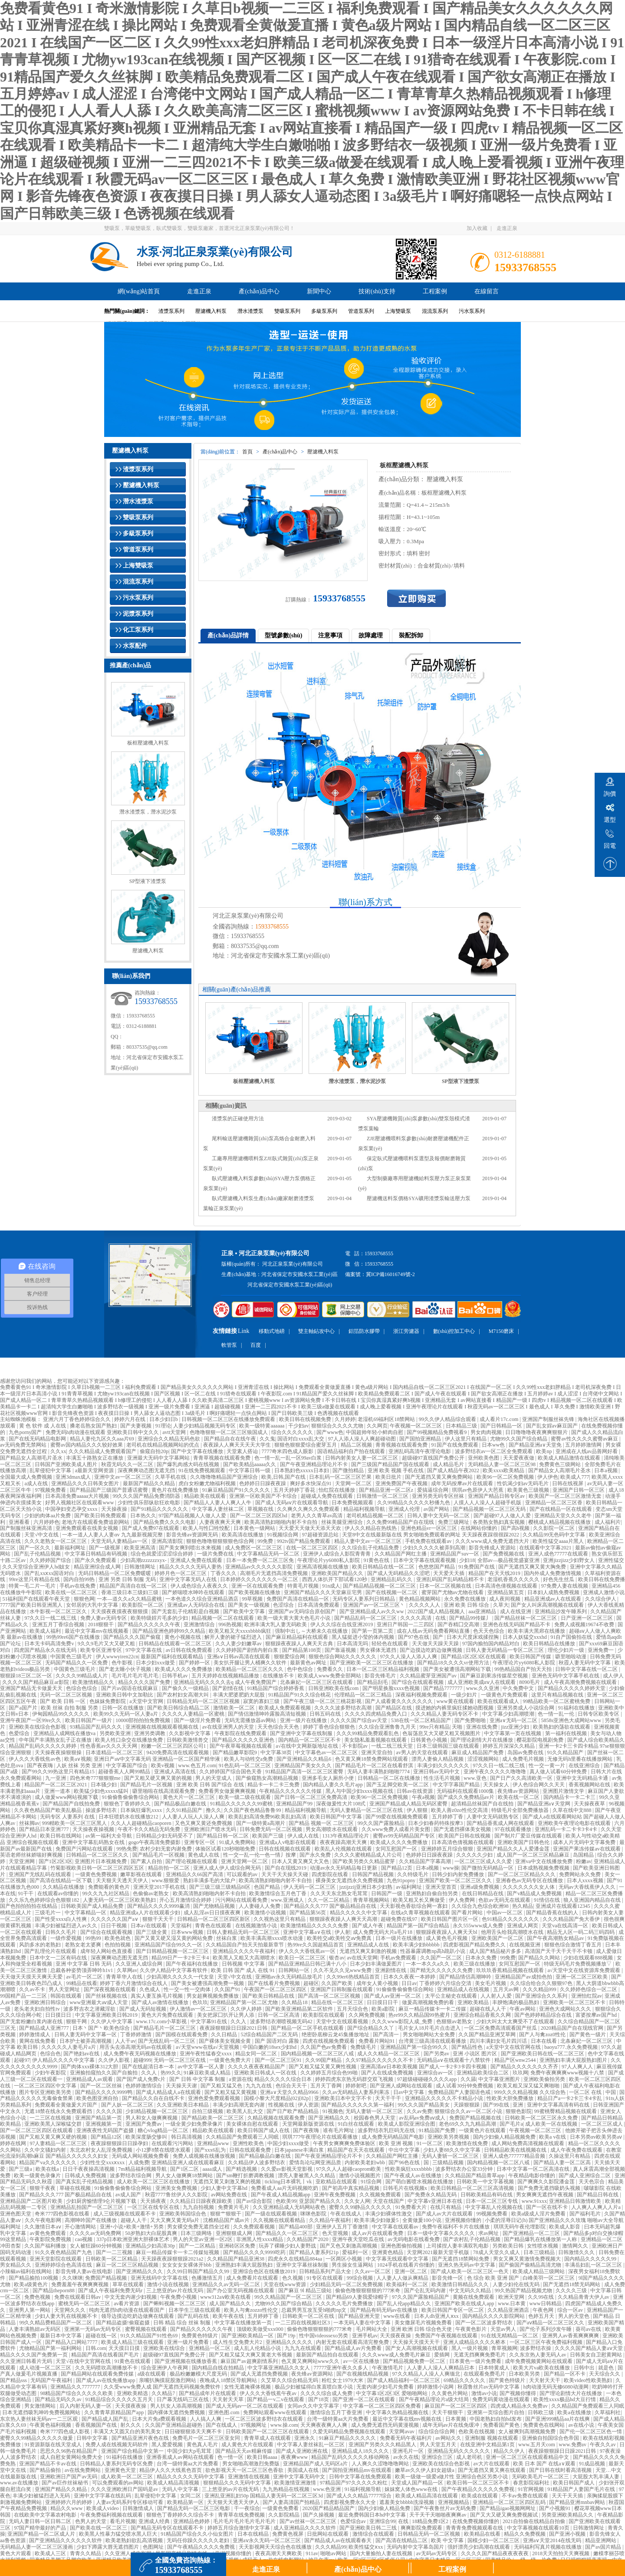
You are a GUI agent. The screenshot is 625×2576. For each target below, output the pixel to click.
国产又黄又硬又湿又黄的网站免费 (174, 1938)
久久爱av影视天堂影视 (287, 2169)
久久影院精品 (284, 2515)
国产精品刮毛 (373, 1682)
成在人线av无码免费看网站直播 (433, 1631)
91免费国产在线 (477, 1567)
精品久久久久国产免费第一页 (34, 2355)
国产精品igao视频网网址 (508, 2508)
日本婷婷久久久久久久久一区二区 (259, 1579)
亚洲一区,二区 (411, 2271)
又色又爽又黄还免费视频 (204, 1823)
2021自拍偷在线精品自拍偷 (534, 2521)
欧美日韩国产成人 (574, 2483)
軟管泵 (229, 1345)
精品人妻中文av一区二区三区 (368, 1541)
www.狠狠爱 (166, 1880)
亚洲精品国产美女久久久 (303, 1765)
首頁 (247, 452)
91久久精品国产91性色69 (149, 2336)
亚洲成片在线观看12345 (564, 1906)
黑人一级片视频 (470, 2348)
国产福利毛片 (585, 2214)
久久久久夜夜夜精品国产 (257, 2067)
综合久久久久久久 (292, 1432)
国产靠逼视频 (341, 1650)
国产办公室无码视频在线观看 (241, 2290)
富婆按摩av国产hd (597, 2015)
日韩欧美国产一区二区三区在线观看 (268, 2431)
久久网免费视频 (367, 2015)
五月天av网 (506, 1989)
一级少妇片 (464, 1695)
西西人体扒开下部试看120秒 (335, 1579)
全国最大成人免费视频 (26, 1477)
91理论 (163, 1426)
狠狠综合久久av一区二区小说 (468, 2111)
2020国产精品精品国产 (329, 2508)
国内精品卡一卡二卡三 (570, 1797)
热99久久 (171, 2073)
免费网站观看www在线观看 (275, 2412)
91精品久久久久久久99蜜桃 (242, 1804)
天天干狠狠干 (448, 2412)
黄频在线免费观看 (474, 2297)
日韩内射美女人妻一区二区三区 (362, 1458)
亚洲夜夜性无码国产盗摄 (105, 2130)
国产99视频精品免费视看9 (437, 1432)
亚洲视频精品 (454, 2502)
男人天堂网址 (65, 1989)
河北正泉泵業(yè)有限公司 (292, 1264)
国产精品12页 (397, 1868)
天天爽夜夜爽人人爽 (324, 2425)
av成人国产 (128, 2195)
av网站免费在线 (229, 2195)
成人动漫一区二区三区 (45, 2368)
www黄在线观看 (456, 1701)
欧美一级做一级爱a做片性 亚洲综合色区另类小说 (452, 2477)
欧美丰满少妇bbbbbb (417, 1945)
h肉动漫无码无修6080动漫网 (556, 2387)
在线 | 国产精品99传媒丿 (463, 1618)
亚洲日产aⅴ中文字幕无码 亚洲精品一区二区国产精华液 (157, 1759)
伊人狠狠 (418, 1810)
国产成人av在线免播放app (106, 2380)
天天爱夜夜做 (519, 1458)
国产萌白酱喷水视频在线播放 (419, 2182)
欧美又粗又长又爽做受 (419, 1900)
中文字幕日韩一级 (250, 1470)
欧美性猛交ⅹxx (366, 2547)
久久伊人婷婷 (246, 2009)
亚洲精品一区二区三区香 (554, 1503)
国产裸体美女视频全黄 (225, 2041)
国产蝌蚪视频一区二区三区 (175, 2303)
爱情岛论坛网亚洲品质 (315, 2162)
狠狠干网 (77, 2021)
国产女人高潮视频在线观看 (417, 2348)
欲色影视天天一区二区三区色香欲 (245, 2470)
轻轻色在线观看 (390, 1644)
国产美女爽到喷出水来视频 (191, 1548)
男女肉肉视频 (486, 1432)
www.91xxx (534, 2201)
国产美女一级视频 (249, 1605)
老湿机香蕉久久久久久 (514, 1579)
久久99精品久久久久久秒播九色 (414, 1503)
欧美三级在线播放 (475, 1964)
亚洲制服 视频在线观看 (492, 2438)
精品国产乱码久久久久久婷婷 (43, 1746)
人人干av (125, 2041)
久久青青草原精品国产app (114, 2412)
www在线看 (397, 2316)
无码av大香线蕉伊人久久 (588, 1887)
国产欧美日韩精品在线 (269, 1996)
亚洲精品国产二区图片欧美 (32, 2201)
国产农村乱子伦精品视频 (472, 2239)
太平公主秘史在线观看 (451, 1996)
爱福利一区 (355, 2252)
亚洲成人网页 (523, 1926)
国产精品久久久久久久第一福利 (358, 2105)
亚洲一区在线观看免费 (258, 1586)
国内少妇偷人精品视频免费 (505, 2137)
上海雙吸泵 (398, 311)
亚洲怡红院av (586, 1996)
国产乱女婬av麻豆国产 (552, 1426)
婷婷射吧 (356, 2086)
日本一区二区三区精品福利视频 (383, 1669)
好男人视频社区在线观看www (80, 1503)
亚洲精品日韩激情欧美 (575, 2201)
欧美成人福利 (46, 1631)
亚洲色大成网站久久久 (565, 2009)
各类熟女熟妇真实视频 (499, 1522)
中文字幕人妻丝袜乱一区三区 (311, 2444)
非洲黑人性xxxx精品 (260, 2239)
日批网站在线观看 (328, 2534)
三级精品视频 (448, 2162)
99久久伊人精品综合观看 (448, 1419)
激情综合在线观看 (373, 2534)
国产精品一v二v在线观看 (276, 2399)
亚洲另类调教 (150, 1733)
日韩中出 (585, 2368)
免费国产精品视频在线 (476, 2118)
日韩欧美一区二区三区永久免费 (542, 2118)
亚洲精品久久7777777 (75, 2387)
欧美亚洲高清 (140, 1548)
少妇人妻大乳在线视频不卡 (67, 2316)
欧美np (544, 1451)
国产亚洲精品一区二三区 (532, 2233)
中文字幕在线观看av (396, 2227)
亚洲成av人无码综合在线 (196, 1605)
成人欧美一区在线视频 (552, 2124)
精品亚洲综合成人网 (98, 1567)
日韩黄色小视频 (429, 1740)
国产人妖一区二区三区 (128, 2105)
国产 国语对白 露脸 (277, 2041)
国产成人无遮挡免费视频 (259, 2374)
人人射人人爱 (496, 1996)
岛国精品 (584, 1855)
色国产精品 (267, 1887)
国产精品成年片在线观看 (208, 2393)
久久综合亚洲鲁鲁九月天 (388, 1727)
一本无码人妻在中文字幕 (362, 2323)
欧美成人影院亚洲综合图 (407, 2124)
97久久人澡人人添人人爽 (409, 1657)
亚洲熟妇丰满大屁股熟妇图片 (574, 2060)
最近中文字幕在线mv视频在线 (407, 2419)
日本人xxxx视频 (586, 1880)
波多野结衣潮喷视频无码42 (282, 2021)
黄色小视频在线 (183, 1637)
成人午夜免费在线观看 (577, 2150)
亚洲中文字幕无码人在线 (188, 1579)
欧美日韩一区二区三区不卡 (478, 2483)
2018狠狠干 (101, 1624)
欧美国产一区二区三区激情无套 (566, 1496)
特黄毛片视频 (303, 1586)
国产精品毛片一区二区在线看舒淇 (374, 1765)
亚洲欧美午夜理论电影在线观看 (575, 1823)
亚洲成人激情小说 (604, 1592)
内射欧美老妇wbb (365, 2162)
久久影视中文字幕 (190, 1733)
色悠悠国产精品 (437, 1567)
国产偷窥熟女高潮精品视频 (267, 1778)
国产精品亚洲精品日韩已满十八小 (308, 1964)
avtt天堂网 (174, 1432)
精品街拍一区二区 (169, 1868)
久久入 (238, 2021)
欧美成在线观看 (480, 2496)
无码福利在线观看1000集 (466, 1791)
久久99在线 (541, 2297)
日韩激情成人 (138, 2508)
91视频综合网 (283, 1535)
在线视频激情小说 (256, 1926)
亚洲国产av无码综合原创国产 (302, 1611)
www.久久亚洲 (483, 1688)
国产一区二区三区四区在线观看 (37, 2130)
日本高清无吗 (353, 1644)
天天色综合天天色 (278, 1727)
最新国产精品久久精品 (149, 1483)
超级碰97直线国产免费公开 (434, 1458)
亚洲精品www (213, 2143)
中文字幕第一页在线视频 (513, 1733)
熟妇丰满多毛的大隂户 (210, 1880)
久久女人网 (357, 2201)
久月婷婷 (345, 1419)
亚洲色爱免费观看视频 (214, 2098)
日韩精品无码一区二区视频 (429, 2534)
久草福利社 (608, 2412)
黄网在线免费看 (38, 2041)
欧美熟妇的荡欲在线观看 (562, 1727)
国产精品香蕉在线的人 (552, 1913)
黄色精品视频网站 (420, 1599)
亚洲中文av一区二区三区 (123, 1477)
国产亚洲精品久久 (329, 2118)
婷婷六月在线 (130, 1419)
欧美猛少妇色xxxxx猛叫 (102, 1791)
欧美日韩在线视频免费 (305, 1419)
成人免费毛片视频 (523, 1759)
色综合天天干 (292, 2086)
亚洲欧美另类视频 (449, 2137)
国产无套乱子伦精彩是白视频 (185, 1611)
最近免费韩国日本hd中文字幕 (372, 2515)
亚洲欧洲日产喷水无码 (210, 1829)
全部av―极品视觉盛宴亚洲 (509, 1560)
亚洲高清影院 (167, 1541)
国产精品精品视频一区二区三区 (380, 1586)
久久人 (149, 2073)
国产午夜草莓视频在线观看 (241, 1746)
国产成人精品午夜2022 (453, 1470)
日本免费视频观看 (353, 1503)
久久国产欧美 (337, 1983)
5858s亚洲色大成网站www (571, 1720)
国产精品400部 (296, 2227)
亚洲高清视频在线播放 (323, 1567)
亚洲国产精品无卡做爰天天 (32, 1688)
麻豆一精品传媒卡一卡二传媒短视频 (178, 2252)
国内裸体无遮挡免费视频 (177, 2412)
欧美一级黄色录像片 (38, 2175)
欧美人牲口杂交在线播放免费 (129, 1740)
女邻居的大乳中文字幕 (92, 1605)
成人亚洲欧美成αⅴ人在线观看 (482, 1682)
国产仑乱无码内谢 (425, 2290)
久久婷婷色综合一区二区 (589, 1989)
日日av (409, 1983)
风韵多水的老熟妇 (40, 1945)
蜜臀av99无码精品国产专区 (404, 1836)
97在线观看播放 (514, 1829)
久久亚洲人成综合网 (139, 1964)
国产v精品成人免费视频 (535, 1893)
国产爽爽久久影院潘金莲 (546, 2182)
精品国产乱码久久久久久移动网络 (351, 2457)
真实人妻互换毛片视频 (157, 1996)
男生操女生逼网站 (353, 2265)
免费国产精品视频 (106, 2278)
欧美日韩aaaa (262, 2457)
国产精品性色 (467, 2047)
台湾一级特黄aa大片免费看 (338, 2419)
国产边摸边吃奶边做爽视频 (432, 1650)
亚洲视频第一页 (104, 2124)
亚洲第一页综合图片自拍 (496, 2412)
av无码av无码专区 (437, 2553)
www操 (451, 1868)
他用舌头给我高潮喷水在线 (513, 1932)
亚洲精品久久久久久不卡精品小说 (444, 2098)
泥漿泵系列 (138, 613)
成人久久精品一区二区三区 (389, 2054)
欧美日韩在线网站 (61, 1836)
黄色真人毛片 (203, 2444)
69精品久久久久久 (465, 2380)
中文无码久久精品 (470, 2290)
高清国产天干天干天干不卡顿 (559, 1951)
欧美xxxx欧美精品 (504, 1470)
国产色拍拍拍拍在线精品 (29, 1906)
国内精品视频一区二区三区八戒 (318, 2054)
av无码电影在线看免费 (414, 2239)
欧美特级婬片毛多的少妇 (160, 1618)
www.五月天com (537, 2444)
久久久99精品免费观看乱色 (368, 1733)
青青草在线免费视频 (242, 2515)
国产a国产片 (23, 1708)
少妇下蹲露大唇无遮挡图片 (108, 2547)
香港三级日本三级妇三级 (130, 1592)
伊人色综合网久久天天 (539, 1785)
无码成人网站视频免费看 (141, 2156)
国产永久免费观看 (96, 1560)
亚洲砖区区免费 (238, 2246)
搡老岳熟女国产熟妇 (94, 1426)
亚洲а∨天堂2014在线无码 (552, 2540)
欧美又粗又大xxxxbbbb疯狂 (241, 1631)
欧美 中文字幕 (448, 2540)
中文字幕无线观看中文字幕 (398, 2259)
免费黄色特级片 (200, 2336)
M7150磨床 (501, 1331)
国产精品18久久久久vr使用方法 (453, 1663)
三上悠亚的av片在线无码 (175, 2290)
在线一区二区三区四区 (312, 1548)
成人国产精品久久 (230, 2303)
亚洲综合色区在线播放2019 (264, 2271)
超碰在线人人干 (488, 2009)
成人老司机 (470, 2457)
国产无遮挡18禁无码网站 (572, 2284)
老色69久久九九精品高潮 (468, 2124)
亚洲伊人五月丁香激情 (342, 2227)
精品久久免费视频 (525, 2534)
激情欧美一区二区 (234, 1708)
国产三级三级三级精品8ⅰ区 (220, 1887)
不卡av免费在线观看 (525, 2496)
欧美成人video (103, 2508)
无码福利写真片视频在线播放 (548, 2547)
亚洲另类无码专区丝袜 (438, 1496)
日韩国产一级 (387, 1893)
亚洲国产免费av (144, 2124)
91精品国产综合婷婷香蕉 (276, 1688)
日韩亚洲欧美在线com (334, 1688)
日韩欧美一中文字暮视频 (486, 2182)
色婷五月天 (542, 2316)
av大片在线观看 (492, 2464)
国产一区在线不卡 (547, 2207)
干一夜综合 (247, 2508)
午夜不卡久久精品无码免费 (149, 1829)
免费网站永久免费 (580, 1874)
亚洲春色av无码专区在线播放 (530, 1880)
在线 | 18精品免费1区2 (424, 2521)
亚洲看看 (20, 1522)
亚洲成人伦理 (404, 1509)
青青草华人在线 (125, 1977)
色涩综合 (284, 1605)
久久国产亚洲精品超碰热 (174, 2425)
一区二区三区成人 (602, 2124)
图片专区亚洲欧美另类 (45, 2092)
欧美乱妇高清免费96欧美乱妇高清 (268, 1817)
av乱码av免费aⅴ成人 (423, 2118)
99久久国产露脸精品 (382, 1823)
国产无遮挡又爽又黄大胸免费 (532, 1567)
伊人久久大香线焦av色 (35, 1759)
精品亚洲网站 (601, 2540)
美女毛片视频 (491, 1983)
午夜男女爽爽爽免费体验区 (345, 2143)
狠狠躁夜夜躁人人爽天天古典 (299, 1644)
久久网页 (377, 1426)
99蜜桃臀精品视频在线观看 (566, 2111)
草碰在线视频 (75, 2188)
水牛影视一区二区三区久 (59, 1611)
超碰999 (142, 2060)
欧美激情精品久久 (93, 1682)
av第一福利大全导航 (109, 1836)
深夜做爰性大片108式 (341, 1804)
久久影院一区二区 (554, 1528)
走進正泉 (507, 228)
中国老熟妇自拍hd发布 (496, 2419)
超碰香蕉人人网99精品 (124, 1772)
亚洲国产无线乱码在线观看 (40, 1874)
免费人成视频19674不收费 (584, 1624)
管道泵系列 (361, 311)
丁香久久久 (224, 1573)
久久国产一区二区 (441, 1958)
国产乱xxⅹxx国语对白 (50, 1573)
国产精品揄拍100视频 (34, 2278)
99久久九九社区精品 (106, 1893)
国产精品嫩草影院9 (235, 1752)
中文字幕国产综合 (127, 1765)
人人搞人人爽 (206, 2419)
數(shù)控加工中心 (454, 1331)
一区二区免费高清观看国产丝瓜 (501, 2028)
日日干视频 (114, 1926)
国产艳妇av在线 (82, 2054)
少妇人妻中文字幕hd (225, 2188)
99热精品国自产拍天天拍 (523, 1669)
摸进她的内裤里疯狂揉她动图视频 (455, 1708)
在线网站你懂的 (479, 1528)
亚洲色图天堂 (16, 2214)
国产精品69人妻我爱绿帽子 (358, 2297)
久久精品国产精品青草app (475, 2175)
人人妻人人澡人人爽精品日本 (441, 2368)
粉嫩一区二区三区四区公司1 (174, 1746)
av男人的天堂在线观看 (422, 1752)
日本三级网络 (197, 2233)
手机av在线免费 (78, 1586)
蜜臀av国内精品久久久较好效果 (87, 1445)
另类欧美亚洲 (115, 1733)
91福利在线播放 (577, 1708)
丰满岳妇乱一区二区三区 (594, 2265)
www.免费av (573, 2444)
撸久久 (213, 1810)
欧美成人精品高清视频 (174, 2483)
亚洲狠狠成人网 (234, 2233)
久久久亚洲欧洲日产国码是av (125, 2489)
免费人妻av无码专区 (104, 1618)
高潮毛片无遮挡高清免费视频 (274, 1573)
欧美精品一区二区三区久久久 (250, 1669)
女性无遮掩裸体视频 (248, 2387)
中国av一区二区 (505, 1913)
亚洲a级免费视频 (480, 1887)
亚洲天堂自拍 (377, 1752)
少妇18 (467, 1560)
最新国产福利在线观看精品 (172, 1657)
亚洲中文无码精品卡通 (582, 1778)
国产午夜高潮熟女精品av (556, 1938)
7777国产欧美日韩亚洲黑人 (32, 1605)
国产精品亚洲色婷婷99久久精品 (169, 1631)
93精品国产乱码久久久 (96, 1727)
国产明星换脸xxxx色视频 (391, 1688)
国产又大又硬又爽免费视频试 (504, 2515)
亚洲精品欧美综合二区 (483, 2073)
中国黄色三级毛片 (71, 1657)
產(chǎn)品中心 (280, 452)
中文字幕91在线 (209, 2021)
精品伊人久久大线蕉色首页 (171, 2470)
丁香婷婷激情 (136, 2034)
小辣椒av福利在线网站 (26, 2271)
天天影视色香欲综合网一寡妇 (414, 1906)
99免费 (265, 1541)
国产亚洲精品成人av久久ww (372, 1611)
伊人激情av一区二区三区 (199, 2009)
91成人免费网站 (238, 1842)
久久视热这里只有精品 (280, 1919)
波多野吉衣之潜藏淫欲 (90, 2009)
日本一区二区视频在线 (446, 1586)
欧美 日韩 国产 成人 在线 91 (243, 1970)
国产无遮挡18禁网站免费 (461, 2259)
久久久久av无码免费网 (95, 2233)
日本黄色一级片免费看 (476, 2361)
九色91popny (402, 1880)
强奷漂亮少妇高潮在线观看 (479, 2547)
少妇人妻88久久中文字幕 (452, 2150)
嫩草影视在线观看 (141, 1874)
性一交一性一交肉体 (188, 1989)
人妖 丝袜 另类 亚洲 (79, 1765)
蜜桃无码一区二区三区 (85, 2303)
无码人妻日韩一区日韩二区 (40, 2521)
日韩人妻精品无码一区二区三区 (244, 1932)
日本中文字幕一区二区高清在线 (534, 2169)
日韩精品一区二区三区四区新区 (214, 1919)
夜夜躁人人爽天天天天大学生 (237, 1445)
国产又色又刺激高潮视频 (349, 2246)
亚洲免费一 (601, 1650)
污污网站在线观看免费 (242, 1900)
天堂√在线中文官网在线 (84, 2361)
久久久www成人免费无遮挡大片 (492, 1541)
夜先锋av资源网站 (518, 1791)
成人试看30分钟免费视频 (465, 2086)
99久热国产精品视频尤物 (524, 2290)
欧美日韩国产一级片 (89, 1720)
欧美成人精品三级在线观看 (133, 2342)
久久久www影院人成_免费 (403, 2021)
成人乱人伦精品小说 (258, 2348)
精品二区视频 (357, 1445)
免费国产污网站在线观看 (85, 1849)
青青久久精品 (86, 2553)
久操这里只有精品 (570, 2156)
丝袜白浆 (227, 1938)
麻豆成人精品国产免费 (478, 1752)
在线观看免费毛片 (485, 2374)
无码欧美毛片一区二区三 (541, 2477)
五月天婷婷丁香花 (294, 1490)
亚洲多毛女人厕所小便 (328, 1778)
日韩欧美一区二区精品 (112, 2259)
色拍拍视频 (118, 1945)
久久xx (58, 1451)
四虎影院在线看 (330, 1874)
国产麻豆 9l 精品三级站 (305, 2290)
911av (312, 2553)
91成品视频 (592, 2464)
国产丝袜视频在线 (107, 1996)
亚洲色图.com (224, 2412)
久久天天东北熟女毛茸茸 (339, 1893)
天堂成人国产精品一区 (417, 2483)
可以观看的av (243, 1874)
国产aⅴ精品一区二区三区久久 (551, 2323)
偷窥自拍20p (154, 1451)
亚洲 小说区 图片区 (475, 2054)
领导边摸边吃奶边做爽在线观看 (138, 2316)
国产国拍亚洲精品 (420, 1439)
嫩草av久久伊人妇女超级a (425, 2470)
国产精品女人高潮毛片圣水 (32, 1458)
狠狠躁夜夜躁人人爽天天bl (447, 1932)
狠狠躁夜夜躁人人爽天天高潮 (343, 1919)
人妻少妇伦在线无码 (517, 2284)
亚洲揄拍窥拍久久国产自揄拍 (104, 2073)
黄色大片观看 (16, 2553)
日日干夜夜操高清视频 (89, 2169)
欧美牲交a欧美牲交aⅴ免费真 (340, 1938)
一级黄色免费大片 (230, 2060)
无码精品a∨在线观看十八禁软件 (454, 2060)
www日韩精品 (546, 2303)
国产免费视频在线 (504, 1554)
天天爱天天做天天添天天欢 (310, 1528)
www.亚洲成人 (288, 1900)
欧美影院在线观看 (324, 2015)
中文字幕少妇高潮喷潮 (509, 1714)
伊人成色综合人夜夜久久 (200, 1586)
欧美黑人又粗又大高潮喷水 (244, 1958)
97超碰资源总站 (321, 1535)
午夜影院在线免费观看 (241, 1733)
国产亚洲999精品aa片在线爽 (558, 2419)
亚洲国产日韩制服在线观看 (342, 1989)
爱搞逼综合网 (433, 1490)
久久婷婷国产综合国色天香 (231, 1772)
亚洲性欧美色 (249, 2143)
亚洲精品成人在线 (368, 1945)
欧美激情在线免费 (467, 2143)
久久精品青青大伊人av (584, 2297)
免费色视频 (38, 2297)
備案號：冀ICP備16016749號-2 (380, 1274)
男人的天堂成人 (214, 1778)
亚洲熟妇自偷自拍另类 (432, 1893)
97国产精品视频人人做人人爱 (192, 1516)
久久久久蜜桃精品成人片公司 (368, 1855)
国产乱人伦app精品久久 (404, 2303)
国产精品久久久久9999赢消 (159, 1906)
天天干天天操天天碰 (285, 1874)
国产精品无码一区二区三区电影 (194, 2508)
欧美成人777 (574, 1477)
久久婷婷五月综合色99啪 (329, 2073)
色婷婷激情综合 (144, 2086)
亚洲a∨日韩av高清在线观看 (239, 1657)
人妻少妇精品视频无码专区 (205, 1426)
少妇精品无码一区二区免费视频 (347, 2284)
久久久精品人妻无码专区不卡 (445, 1714)
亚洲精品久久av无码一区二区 (226, 2284)
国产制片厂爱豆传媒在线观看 (528, 1836)
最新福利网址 (70, 1548)
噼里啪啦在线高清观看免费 (164, 1791)
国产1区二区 (185, 2169)
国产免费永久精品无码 (431, 2195)
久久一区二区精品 (329, 1900)
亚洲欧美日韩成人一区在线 (266, 2073)
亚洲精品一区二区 (210, 2348)
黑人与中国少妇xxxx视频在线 (360, 1791)
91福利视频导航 (363, 2489)
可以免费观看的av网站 (118, 2483)
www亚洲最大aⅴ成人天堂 (99, 2002)
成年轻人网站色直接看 (107, 1951)
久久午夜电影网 (43, 2220)
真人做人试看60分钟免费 (559, 1772)
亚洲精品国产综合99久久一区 (169, 1945)
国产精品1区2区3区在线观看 (474, 1657)
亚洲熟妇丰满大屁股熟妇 (244, 2265)
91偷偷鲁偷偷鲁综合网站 (131, 1797)
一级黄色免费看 (281, 2508)
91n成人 (331, 1586)
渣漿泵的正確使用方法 (238, 1119)
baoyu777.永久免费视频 (571, 2047)
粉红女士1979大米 (343, 2380)
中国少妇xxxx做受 (288, 2143)
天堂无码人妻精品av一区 (120, 1541)
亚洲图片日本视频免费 (101, 1861)
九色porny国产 (26, 1432)
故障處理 (371, 635)
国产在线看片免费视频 (274, 1983)
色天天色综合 (489, 1631)
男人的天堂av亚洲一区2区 (203, 2239)
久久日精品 (224, 2034)
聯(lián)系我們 (131, 976)
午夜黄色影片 (471, 2329)
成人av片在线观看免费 (378, 2233)
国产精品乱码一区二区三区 (366, 1618)
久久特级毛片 (413, 1874)
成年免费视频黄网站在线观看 (539, 2361)
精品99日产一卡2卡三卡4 (180, 1958)
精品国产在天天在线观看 (356, 2150)
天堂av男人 (503, 2329)
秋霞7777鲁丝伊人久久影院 (177, 2195)
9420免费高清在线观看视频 (178, 1752)
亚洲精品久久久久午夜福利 (244, 1951)
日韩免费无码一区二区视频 (271, 1829)
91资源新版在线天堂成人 (53, 2444)
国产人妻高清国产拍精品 (292, 2502)
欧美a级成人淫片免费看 (539, 2214)
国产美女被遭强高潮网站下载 (457, 1669)
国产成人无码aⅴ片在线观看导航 (292, 1503)
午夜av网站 (523, 2009)
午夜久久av (603, 2444)
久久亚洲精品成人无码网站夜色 (290, 2207)
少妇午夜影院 (51, 2073)
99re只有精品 (435, 1727)
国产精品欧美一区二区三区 (213, 2118)
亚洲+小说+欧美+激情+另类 (132, 2227)
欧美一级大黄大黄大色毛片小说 (294, 1618)
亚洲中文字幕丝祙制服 (302, 2265)
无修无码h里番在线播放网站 (580, 1759)
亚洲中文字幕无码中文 (299, 2477)
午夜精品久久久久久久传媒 (291, 1791)
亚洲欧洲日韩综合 (45, 2002)
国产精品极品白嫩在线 (180, 1804)
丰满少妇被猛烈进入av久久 (66, 1926)
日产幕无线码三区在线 (183, 2399)
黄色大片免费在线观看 (167, 2015)
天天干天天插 (568, 2496)
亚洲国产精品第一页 (99, 2118)
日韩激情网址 (140, 1567)
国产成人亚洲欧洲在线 (302, 2451)
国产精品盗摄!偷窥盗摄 (123, 2323)
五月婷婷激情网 (584, 1445)
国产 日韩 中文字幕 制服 (198, 2079)
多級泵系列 (324, 311)
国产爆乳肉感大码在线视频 (188, 1464)
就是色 (606, 2368)
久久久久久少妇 (475, 1855)
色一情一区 (231, 2457)
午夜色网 (544, 2310)
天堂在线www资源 (285, 2284)
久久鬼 (267, 1439)
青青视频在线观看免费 (402, 1445)
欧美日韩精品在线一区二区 (384, 1567)
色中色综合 (300, 1669)
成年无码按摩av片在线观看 (462, 1483)
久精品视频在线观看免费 (276, 2118)
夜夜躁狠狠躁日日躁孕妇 (120, 2143)
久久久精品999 (540, 1989)
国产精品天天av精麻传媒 (244, 2451)
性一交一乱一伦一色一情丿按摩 (260, 1855)
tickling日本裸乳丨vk (289, 2182)
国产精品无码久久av (58, 2399)
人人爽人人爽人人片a (596, 2207)
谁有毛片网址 (339, 2130)
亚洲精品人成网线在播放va (65, 1733)
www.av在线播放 (19, 2483)
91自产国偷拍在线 (571, 1637)
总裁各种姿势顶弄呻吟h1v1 (82, 1970)
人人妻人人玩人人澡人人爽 (194, 1817)
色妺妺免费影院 (108, 1701)
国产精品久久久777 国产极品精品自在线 (331, 1906)
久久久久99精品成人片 (82, 1676)
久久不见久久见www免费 (343, 1970)
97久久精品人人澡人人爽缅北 (426, 2374)
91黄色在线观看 (133, 2361)
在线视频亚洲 (525, 1945)
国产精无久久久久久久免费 (442, 1970)
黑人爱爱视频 (167, 2444)
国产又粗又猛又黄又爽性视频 (323, 2067)
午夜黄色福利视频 (51, 2425)
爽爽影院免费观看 (422, 2528)
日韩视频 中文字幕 (244, 1964)
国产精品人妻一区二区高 (562, 2162)
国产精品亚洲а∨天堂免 (536, 1445)
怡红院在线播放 (337, 1490)
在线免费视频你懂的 (476, 2521)
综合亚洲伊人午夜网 (165, 2368)
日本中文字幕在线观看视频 (425, 1560)
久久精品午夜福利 (330, 2220)
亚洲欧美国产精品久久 (338, 1573)
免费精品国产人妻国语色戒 (460, 2092)
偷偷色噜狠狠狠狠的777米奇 (368, 2290)
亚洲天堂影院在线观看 (56, 2259)
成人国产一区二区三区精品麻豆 (534, 1855)
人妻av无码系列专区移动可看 (130, 2502)
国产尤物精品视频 (214, 1906)
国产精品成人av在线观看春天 (338, 2540)
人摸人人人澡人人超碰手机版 (488, 1503)
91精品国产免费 (438, 2130)
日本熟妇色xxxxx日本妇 (302, 1470)
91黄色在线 (377, 1560)
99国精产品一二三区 (24, 1996)
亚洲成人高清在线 (175, 1772)
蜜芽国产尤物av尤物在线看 (453, 1592)
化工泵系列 (138, 630)
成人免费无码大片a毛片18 (383, 1932)
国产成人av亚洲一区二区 (393, 1996)
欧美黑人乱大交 (245, 2111)
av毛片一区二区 (84, 1977)
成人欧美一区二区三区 (127, 2477)
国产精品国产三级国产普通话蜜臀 (109, 1490)
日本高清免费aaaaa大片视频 (77, 1496)
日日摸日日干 (383, 2002)
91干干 (26, 1893)
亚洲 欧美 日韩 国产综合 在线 (210, 1785)
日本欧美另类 (525, 2374)
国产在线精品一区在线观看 (561, 1509)
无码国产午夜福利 (51, 2380)
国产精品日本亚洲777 (44, 1829)
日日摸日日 (58, 2015)
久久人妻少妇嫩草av (239, 1644)
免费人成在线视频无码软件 (117, 2444)
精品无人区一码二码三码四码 (581, 1932)
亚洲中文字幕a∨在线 (307, 1932)
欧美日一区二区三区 (303, 1958)
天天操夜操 (114, 1509)
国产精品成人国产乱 (106, 2419)
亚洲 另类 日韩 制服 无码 (128, 1579)
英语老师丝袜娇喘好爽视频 (32, 1855)
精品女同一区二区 (256, 2054)
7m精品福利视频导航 (143, 2169)
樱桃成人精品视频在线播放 (560, 1522)
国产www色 (329, 1432)
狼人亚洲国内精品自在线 (592, 1900)
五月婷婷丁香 (448, 1817)
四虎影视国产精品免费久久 (475, 1945)
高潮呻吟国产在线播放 (91, 2220)
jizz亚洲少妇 (515, 1727)
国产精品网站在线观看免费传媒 (98, 2374)
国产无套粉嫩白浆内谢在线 (32, 2021)
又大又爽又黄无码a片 (175, 2220)
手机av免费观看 (399, 1958)
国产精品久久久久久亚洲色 (244, 1740)
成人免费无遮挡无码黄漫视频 (385, 2425)
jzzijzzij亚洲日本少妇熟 (366, 1887)
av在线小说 (582, 2425)
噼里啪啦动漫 (571, 1657)
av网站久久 (448, 2438)
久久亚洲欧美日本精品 (183, 2105)
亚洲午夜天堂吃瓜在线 (358, 2239)
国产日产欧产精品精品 (293, 2111)
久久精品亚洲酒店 (508, 2310)
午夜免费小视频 (179, 2297)
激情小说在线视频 (168, 2284)
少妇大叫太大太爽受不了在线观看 (516, 2021)
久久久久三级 (572, 2290)
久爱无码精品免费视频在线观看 (349, 2431)
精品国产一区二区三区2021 (56, 1785)
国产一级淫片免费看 (198, 1720)
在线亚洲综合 (585, 1765)
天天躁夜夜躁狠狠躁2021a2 (172, 2259)
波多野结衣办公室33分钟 (464, 2169)
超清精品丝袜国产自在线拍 (483, 1804)
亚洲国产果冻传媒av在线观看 (587, 1849)
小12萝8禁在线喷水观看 (164, 2150)
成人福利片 (608, 1522)
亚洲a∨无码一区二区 (514, 1720)
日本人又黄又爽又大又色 (301, 1861)
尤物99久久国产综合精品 (519, 1439)
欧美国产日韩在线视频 (465, 1836)
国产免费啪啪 (470, 1720)
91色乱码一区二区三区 (245, 1765)
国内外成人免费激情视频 (553, 1573)
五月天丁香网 (326, 2086)
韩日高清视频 (187, 2137)
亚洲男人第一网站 (30, 2310)
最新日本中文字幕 (61, 2336)
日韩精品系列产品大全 (325, 2271)
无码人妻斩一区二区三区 (374, 2111)
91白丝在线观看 (356, 2124)
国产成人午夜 (368, 1926)
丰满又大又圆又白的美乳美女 (127, 2431)
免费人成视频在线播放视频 (205, 2156)
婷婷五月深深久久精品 (509, 1746)
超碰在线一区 (102, 2336)
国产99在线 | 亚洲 (503, 2105)
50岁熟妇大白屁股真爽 (151, 2233)
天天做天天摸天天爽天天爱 (32, 1977)
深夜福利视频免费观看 (422, 1695)
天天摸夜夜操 (396, 2336)
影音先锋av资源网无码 (192, 1535)
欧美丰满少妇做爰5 (377, 2220)
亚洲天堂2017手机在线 (160, 1887)
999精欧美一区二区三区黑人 (75, 1823)
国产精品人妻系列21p (314, 2252)
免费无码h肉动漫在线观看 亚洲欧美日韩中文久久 (103, 1432)
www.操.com (284, 2425)
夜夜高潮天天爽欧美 (279, 2553)
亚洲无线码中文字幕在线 (160, 2278)
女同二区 (191, 2496)
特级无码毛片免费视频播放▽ (578, 1964)
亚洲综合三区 (437, 2457)
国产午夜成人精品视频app (281, 2195)
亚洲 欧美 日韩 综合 (467, 1605)
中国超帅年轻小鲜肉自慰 (375, 1432)
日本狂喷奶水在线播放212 (129, 1817)
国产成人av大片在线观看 (445, 2214)
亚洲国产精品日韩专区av (497, 1496)
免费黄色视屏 (288, 2534)
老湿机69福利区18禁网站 (387, 1419)
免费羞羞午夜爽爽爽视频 (80, 2284)
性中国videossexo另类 (324, 2336)
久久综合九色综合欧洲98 (480, 1906)
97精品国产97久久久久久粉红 (354, 2483)
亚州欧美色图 (484, 1458)
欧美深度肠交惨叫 (146, 2137)
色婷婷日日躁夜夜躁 (263, 1483)
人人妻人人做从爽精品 (403, 2278)
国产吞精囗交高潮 (459, 1624)
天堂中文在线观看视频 (342, 2021)
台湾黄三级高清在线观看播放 (432, 2041)
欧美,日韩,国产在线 (284, 1477)
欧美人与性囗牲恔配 (207, 1528)
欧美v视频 (163, 1765)
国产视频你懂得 (518, 2393)
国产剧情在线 (228, 1688)
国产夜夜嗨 (40, 1765)
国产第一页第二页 (373, 1631)
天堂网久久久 (70, 2310)
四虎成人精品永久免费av (519, 2406)
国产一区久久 (35, 1548)
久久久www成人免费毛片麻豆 (397, 2355)
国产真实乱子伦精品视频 (85, 2182)
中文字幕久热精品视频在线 (398, 2412)
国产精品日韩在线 (598, 2195)
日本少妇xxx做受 (156, 1663)
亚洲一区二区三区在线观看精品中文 (528, 2457)
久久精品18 (295, 2002)
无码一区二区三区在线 (180, 2060)
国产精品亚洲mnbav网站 (577, 2502)
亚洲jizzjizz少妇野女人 (569, 1560)
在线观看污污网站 (172, 2143)
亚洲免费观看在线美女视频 (87, 1528)
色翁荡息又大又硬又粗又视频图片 (442, 1733)
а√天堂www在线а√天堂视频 (208, 2047)
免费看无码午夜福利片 (406, 2438)
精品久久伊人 (509, 2451)
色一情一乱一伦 (557, 1714)
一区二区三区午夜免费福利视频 (547, 2342)
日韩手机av (175, 1676)
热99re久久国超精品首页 (316, 1945)
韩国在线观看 (66, 1996)
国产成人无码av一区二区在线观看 (245, 2406)
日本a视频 (606, 1470)
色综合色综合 (82, 1688)
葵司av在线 (589, 2329)
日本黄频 (456, 2419)
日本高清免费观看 (319, 1605)
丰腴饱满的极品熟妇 (516, 2002)
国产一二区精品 (198, 2246)
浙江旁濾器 (406, 1331)
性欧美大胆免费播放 (511, 2098)
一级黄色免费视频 (96, 1874)
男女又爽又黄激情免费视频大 (527, 2259)
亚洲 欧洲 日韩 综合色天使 (422, 2329)
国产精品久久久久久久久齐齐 (524, 2067)
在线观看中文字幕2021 (545, 1548)
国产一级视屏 (105, 1548)
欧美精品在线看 (483, 2534)
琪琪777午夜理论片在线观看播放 (320, 2137)
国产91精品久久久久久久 (160, 1509)
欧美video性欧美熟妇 (588, 2380)
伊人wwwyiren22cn (117, 1657)
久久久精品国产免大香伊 (572, 1919)
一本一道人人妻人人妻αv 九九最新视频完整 (113, 1535)
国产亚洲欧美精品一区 (248, 2336)
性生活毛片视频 (442, 1778)
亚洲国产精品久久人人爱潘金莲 (514, 1849)
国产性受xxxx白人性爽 (61, 1919)
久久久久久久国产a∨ (115, 1919)
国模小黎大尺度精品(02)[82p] (278, 2098)
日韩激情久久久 (577, 2252)
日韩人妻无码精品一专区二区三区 (505, 1650)
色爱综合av (353, 2521)
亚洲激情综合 (200, 1624)
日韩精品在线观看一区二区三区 (175, 1644)
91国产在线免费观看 (455, 1445)
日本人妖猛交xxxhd (525, 1637)
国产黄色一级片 (588, 2034)
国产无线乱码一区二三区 (167, 2041)
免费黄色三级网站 (560, 1464)
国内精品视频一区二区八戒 (499, 2162)
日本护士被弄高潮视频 (86, 2041)
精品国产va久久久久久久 (48, 2162)
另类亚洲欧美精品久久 (568, 2515)
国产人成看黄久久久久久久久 (399, 1701)
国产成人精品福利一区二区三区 (404, 2380)
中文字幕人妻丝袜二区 (218, 1509)
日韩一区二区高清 (279, 2015)
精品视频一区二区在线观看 (223, 1618)
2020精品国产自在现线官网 (573, 2028)
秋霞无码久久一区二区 (128, 1464)
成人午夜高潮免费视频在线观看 (581, 1682)
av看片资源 (127, 2303)
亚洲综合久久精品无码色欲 (169, 1439)
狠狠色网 (84, 1599)
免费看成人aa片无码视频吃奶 (285, 2188)
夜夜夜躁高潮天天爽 (344, 1842)
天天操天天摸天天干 (417, 2342)
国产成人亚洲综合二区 (585, 2175)
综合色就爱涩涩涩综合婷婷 (162, 1554)
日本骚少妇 (104, 1785)
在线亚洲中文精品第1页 (488, 2444)
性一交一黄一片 (547, 1765)
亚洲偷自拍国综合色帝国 (551, 2438)
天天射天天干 (545, 2380)
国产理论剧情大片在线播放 (482, 1740)
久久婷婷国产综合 (51, 1560)
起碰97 (22, 2060)
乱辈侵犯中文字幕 (51, 1470)
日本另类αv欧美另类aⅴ (597, 2137)
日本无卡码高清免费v (49, 1644)
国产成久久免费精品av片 (467, 1797)
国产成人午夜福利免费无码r (111, 2290)
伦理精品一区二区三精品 (363, 1695)
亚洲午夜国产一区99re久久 (31, 1720)
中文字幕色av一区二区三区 (327, 1752)
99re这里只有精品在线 (35, 1579)
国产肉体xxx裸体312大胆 (90, 2067)
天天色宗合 (592, 2182)
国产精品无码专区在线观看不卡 (168, 2528)
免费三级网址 (454, 1522)
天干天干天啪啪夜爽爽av (438, 2515)
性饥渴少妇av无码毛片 (523, 1483)
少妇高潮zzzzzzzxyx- (144, 1560)
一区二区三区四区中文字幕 (46, 2086)
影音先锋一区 (448, 2278)
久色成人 (150, 1989)
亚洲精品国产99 (295, 1804)
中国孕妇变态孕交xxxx (72, 1509)
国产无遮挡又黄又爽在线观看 (492, 2470)
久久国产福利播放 (45, 2246)
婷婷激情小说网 (436, 2387)
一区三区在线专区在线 (154, 2207)
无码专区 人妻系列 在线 (68, 1817)
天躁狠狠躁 (467, 2105)
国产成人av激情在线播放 (161, 2002)
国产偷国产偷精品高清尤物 (530, 2265)
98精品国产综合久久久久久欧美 (77, 2393)
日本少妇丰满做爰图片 (376, 1964)
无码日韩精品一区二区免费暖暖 (115, 1573)
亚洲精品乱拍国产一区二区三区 (87, 2207)
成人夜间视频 (505, 1599)
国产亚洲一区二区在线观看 (364, 2399)
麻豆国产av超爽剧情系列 (249, 2361)
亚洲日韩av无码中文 (437, 1772)
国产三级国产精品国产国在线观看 (391, 1464)
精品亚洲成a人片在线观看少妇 (145, 1913)
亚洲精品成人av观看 (90, 2079)
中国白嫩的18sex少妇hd (270, 2047)
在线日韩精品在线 (483, 1893)
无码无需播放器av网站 (250, 1720)
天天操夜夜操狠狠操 (59, 1752)
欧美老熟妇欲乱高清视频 (134, 2540)
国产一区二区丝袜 (101, 2086)
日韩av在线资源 (415, 1791)
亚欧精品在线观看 (337, 2182)
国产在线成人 (222, 2425)
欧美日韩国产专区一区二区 (453, 2310)
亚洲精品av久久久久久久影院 (259, 1567)
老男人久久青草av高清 (317, 1516)
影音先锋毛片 (381, 1676)
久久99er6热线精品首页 (353, 1977)
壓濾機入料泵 (211, 311)
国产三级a (21, 2169)
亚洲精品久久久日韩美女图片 (85, 1483)
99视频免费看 (492, 2214)
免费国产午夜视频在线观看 (447, 2336)
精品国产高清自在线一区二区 (133, 1586)
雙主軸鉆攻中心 (316, 1331)
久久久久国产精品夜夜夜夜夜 (495, 2553)
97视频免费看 (51, 1490)
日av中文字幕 (409, 2092)
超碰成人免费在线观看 (327, 1496)
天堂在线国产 (389, 2201)
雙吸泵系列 (287, 311)
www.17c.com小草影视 (162, 2021)
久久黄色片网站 (450, 2393)
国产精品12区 (107, 2137)
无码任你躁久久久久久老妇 (198, 2540)
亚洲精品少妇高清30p (150, 2246)
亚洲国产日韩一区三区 (579, 1490)
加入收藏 (477, 228)
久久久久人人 (425, 1605)
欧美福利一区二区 (407, 2284)
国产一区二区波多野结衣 (484, 2323)
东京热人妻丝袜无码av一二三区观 (39, 2419)
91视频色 (332, 2111)
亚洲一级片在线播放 (304, 1720)
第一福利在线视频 (566, 1733)
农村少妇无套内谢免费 (166, 1849)
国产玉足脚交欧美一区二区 (398, 1785)
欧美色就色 (118, 1938)
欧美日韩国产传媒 (531, 1657)
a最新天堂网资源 (95, 1470)
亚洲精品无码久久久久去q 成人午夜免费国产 (226, 1682)
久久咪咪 (72, 2278)
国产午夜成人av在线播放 (413, 2175)
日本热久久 (143, 1516)
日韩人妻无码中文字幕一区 (86, 2034)
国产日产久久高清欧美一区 (522, 1778)
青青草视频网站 (372, 1900)
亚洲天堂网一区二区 (245, 1861)
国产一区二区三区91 (279, 2060)
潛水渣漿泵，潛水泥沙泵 (148, 812)
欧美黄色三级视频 (528, 1490)
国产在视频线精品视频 (363, 2374)
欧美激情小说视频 (265, 1913)
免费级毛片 (364, 2047)
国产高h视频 (516, 1528)
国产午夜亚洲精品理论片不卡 (314, 1464)
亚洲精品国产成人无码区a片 (316, 2464)
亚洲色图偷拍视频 (402, 2246)
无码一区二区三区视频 (66, 1695)
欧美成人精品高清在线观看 (427, 2496)
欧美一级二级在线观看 (245, 1797)
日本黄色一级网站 (255, 1528)
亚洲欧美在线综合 (164, 2348)
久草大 (501, 1605)
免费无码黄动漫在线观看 (501, 2399)
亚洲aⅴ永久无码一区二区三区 (267, 2540)
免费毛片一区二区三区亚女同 (206, 2438)
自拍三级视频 (208, 2111)
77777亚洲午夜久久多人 (341, 2368)
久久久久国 (109, 2111)
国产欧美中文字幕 (244, 1611)
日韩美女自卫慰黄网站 (596, 2355)
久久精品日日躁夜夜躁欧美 (202, 2201)
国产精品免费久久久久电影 (165, 1522)
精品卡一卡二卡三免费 (274, 1785)
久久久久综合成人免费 (327, 2393)
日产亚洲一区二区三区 (587, 1618)
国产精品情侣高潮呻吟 (466, 1977)
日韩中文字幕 (92, 2438)
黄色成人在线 (204, 1855)
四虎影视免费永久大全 (350, 2502)
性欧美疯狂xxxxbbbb (409, 2169)
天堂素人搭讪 (243, 1451)
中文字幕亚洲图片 (499, 2079)
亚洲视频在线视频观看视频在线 (162, 1727)
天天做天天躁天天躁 (436, 1644)
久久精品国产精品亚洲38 (236, 2259)
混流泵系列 (435, 311)
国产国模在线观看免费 (182, 2034)
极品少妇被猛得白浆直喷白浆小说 (314, 2387)
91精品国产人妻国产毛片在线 (581, 2489)
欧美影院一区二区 (143, 1605)
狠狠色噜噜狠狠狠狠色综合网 (220, 1541)
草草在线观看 (128, 2284)
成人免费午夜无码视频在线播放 (140, 2054)
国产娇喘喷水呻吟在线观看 (194, 1592)
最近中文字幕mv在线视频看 (97, 1631)
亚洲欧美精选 (133, 2393)
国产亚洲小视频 (568, 2534)
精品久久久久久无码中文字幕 (191, 2477)
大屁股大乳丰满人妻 (596, 2477)
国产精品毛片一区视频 (147, 1785)
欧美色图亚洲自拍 (97, 2098)
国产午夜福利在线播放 (192, 1964)
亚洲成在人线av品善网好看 (587, 1451)
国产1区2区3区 (55, 1861)
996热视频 (230, 1624)
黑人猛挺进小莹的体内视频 (363, 1637)
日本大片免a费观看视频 (160, 2419)
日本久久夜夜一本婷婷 (410, 1977)
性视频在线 (282, 2105)
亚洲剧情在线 (391, 1970)
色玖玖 (200, 2002)
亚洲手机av (365, 2336)
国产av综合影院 (254, 2201)
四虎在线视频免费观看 (329, 2041)
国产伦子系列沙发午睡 (546, 2329)
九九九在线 (259, 2086)
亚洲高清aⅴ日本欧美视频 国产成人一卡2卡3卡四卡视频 (424, 2067)
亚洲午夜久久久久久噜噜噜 (495, 1772)
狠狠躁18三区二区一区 (26, 1676)
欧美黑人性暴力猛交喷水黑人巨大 (118, 2534)
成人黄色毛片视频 (447, 1938)
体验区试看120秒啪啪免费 (226, 1849)
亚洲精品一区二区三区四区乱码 (510, 2502)
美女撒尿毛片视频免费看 (424, 2323)
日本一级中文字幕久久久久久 (441, 2233)
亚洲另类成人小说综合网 (526, 1708)
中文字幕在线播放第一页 (243, 2323)
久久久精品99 (330, 2547)
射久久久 (131, 2425)
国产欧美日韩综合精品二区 (179, 1708)
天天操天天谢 (182, 2086)
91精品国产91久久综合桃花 (300, 1695)
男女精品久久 (16, 2265)
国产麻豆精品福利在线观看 (297, 1637)
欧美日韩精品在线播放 (549, 1644)
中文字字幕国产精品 (457, 1785)
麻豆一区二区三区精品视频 (128, 2265)
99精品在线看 (81, 1983)
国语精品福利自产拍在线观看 (351, 1451)
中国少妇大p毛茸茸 (190, 2451)
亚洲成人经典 (154, 2521)
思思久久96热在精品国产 (69, 2451)
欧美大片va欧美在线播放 (542, 2368)
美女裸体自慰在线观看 (253, 2124)
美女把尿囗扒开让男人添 (226, 2015)
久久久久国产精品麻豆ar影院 (36, 1682)
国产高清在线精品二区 (402, 2540)
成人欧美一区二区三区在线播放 (154, 2182)
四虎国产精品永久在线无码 (46, 1650)
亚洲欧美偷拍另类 (544, 2079)
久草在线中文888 (573, 1810)
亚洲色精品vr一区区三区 (429, 1528)
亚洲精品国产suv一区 (455, 1554)
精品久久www (67, 2508)
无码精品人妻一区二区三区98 (502, 1464)
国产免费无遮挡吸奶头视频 (550, 2188)
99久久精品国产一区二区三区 (288, 2297)
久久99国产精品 (324, 2060)
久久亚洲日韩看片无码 (26, 2361)
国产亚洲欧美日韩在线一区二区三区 (543, 2054)
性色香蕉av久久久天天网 (109, 1746)
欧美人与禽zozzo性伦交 (251, 2310)
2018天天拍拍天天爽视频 (561, 2553)
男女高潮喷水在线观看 (332, 1829)
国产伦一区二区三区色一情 (591, 2431)
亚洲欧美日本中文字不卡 (343, 2098)
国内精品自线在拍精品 (218, 2368)
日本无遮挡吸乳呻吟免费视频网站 (42, 2412)
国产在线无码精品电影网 (38, 1439)
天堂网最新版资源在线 (309, 2124)
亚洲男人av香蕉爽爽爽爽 (571, 2336)
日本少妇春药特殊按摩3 (436, 1823)
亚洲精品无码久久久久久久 (459, 2451)
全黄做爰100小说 (422, 2220)
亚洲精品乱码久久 (392, 1579)
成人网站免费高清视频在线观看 (528, 2143)
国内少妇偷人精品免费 (384, 2508)
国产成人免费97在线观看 (151, 1528)
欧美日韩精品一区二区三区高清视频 (473, 2188)
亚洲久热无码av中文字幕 (467, 2265)
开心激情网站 (81, 2227)
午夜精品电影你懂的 (532, 2175)
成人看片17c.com (500, 1419)
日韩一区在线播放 (123, 1708)
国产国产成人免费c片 (141, 2079)
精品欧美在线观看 (205, 1496)
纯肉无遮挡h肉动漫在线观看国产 (127, 2310)
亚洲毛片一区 (408, 2451)
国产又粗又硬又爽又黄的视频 (158, 1778)
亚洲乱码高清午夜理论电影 (420, 1451)
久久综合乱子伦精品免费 (371, 1548)
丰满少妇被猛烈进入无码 (42, 2496)
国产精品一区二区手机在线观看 (308, 2028)
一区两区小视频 (344, 2259)
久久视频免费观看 (380, 2195)
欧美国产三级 (268, 1836)
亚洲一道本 (58, 1791)
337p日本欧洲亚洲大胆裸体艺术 (133, 2239)
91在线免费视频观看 (202, 1470)
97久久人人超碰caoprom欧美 (349, 2169)
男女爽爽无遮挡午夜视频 (545, 2195)
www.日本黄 (512, 2303)
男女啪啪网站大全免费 (429, 2034)
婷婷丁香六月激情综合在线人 (134, 1983)
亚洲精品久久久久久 (290, 2342)
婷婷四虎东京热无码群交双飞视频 (355, 2079)
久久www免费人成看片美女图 (396, 1829)
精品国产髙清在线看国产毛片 (105, 2355)
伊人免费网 (462, 1900)
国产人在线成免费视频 (387, 2073)
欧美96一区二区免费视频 (506, 1477)
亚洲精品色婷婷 (192, 2521)
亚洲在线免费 (482, 1727)
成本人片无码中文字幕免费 (585, 1842)
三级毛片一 (48, 1913)
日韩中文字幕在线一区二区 (587, 1669)
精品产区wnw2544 (515, 2060)
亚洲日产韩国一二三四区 (406, 1624)
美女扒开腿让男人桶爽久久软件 (251, 1663)
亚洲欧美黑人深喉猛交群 (53, 2124)
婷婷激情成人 (35, 2034)
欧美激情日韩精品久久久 (460, 2284)
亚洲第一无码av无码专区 (93, 2329)
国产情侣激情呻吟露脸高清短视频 (267, 1714)
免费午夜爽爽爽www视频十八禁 (567, 2073)
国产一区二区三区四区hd (259, 1516)
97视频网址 (254, 2425)
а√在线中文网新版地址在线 (307, 1746)
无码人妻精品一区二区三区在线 (367, 1810)
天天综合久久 (605, 2374)
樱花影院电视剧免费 (540, 1740)
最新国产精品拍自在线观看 (328, 2355)
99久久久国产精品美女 (424, 2105)
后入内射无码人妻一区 (86, 2406)
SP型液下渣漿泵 (147, 881)
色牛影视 (123, 1663)
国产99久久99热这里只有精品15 (59, 1772)
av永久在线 (406, 2457)
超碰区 (311, 1983)
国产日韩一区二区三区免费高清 (311, 1797)
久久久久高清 (416, 1618)
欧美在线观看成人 (498, 1701)
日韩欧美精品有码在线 (487, 2195)
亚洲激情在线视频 (249, 2477)
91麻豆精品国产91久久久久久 (236, 1490)
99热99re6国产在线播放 (73, 1637)
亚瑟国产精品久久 (320, 2201)
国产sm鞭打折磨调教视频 (246, 2175)
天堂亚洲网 (22, 1861)
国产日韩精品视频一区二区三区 (173, 1951)
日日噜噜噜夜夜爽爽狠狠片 (537, 1432)
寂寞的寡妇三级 (262, 1701)
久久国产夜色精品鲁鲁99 (253, 1810)
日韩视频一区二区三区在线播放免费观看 (228, 1419)
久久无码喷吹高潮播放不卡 (107, 2368)
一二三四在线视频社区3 (303, 2323)
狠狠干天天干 (158, 1919)
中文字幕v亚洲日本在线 (436, 2201)
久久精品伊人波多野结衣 (257, 2162)
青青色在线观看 (214, 1926)
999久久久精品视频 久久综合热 (530, 2092)
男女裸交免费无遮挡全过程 (199, 2227)
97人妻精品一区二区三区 (59, 2143)
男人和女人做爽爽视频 (152, 2118)
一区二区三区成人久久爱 (483, 1861)
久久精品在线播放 (64, 1887)
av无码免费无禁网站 (24, 1445)
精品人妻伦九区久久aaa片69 (102, 1439)
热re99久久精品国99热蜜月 (419, 2015)
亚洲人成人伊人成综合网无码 (227, 1868)
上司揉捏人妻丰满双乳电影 (458, 2246)
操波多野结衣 (102, 1810)
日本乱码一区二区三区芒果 (341, 1477)
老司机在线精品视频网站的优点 (163, 1445)
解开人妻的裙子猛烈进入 (233, 1637)
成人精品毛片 (449, 1464)
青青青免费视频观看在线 (475, 2528)
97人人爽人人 (578, 2067)
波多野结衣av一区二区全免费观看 (494, 1451)
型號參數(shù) (283, 635)
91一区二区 (430, 2143)
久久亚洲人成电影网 (129, 2553)
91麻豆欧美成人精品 (208, 2073)
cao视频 (84, 2239)
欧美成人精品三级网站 (539, 2271)
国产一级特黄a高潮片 (261, 1823)
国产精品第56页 (308, 1913)
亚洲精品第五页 (506, 1592)
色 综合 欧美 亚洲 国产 (493, 2278)
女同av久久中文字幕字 (313, 2406)
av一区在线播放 (361, 2361)
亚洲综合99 (382, 2521)
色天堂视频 (335, 2233)
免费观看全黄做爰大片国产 (67, 2105)
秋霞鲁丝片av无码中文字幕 (489, 2387)
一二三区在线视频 (51, 2118)
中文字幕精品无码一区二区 (269, 1554)
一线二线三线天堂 (392, 1746)
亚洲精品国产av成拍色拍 (524, 1977)
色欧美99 (286, 2201)
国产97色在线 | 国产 (421, 1637)
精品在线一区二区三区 (338, 2002)
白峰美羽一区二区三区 (549, 2278)
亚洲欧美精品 (473, 2002)
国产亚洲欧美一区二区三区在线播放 (372, 1663)
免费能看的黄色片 (109, 1887)
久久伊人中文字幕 (112, 2021)
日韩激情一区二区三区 (383, 1496)
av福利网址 (409, 1887)
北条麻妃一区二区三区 (587, 2041)
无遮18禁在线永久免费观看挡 (58, 2111)
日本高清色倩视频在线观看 (507, 1586)
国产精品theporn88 (54, 2290)
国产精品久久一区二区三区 (287, 2233)
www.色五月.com (197, 1765)
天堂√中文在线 (42, 1535)
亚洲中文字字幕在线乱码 (103, 2496)
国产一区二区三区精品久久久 (522, 1874)
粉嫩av (583, 1861)
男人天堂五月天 (438, 2444)
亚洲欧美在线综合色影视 (38, 1727)
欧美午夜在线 (229, 2316)
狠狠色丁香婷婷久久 (128, 1804)
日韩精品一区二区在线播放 (389, 1778)
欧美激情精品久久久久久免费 (314, 1926)
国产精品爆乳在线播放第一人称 (541, 2239)
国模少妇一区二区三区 (494, 2540)
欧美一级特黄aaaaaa (262, 1426)
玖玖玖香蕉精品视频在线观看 (510, 1970)
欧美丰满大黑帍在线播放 (537, 1631)
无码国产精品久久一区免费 (77, 1663)
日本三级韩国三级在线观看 (448, 1746)
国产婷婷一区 (195, 1663)
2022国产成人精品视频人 (437, 1611)
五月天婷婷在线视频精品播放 (225, 1676)
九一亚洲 (56, 1778)
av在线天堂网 (362, 1958)
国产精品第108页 (302, 1650)
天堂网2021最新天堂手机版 (438, 2252)
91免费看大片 (411, 2207)
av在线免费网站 (83, 2470)
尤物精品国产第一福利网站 (51, 2348)
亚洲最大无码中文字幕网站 (159, 1458)
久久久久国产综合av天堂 (359, 1720)
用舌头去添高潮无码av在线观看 (136, 2047)
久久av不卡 (32, 1989)
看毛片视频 (123, 2521)
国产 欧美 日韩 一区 (63, 1701)
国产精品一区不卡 (565, 2374)
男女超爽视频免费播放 (213, 1996)
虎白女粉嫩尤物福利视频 (207, 1483)
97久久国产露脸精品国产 (421, 2297)
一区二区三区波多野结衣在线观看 (264, 2419)
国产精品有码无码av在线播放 (384, 2310)
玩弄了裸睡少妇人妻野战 (288, 2246)
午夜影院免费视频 (51, 2239)
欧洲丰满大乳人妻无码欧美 (276, 1624)
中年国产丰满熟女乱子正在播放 (56, 1740)
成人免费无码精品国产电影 (393, 2137)
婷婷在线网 (13, 2143)
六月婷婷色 (46, 1522)
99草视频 (253, 1599)
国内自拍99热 (79, 1579)
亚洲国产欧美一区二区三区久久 (456, 1880)
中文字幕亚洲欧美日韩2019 (107, 2015)
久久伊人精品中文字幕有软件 (174, 1970)
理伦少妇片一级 (567, 1650)
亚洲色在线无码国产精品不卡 (517, 1624)
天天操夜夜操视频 (93, 1829)
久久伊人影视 (114, 2060)
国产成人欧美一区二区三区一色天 (470, 2271)
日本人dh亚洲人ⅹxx (437, 2316)
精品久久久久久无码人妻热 (191, 1567)
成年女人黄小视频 (377, 1983)
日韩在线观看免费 (250, 2150)
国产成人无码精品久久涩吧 (399, 1573)
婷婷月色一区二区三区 (181, 1573)
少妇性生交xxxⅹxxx (103, 2162)
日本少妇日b (164, 1419)
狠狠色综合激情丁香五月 (573, 1945)
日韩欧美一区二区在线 (309, 2316)
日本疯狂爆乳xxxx (141, 1810)
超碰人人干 (134, 2220)
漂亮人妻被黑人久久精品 (307, 2175)
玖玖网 (520, 2073)
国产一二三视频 (115, 2252)
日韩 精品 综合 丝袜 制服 (182, 2323)
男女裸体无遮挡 (379, 1650)
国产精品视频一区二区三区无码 (490, 1509)
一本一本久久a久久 (428, 1964)
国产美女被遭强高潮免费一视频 (208, 1983)
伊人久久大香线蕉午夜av (269, 2393)
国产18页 (319, 2399)
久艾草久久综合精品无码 (290, 2380)
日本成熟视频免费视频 (544, 1868)
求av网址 (489, 2233)
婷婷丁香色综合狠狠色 (329, 1727)
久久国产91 (228, 1989)
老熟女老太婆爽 (83, 1945)
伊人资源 (308, 2105)
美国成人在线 (303, 2470)
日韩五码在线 (325, 1714)
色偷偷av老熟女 (151, 1893)
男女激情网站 (40, 2406)
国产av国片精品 (603, 2547)
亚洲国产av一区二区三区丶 (374, 1605)
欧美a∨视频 (77, 1759)
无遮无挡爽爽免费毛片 (480, 2355)
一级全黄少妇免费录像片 (194, 2124)
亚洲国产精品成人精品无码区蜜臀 (409, 1804)
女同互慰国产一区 (396, 1849)
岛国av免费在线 (526, 1752)
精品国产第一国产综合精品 (419, 1926)
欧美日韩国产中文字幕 (336, 1817)
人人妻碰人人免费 (260, 1906)
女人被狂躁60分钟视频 (96, 2246)
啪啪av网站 (333, 2553)
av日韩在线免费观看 (190, 1650)
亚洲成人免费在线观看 (197, 1560)
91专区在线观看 (325, 2278)
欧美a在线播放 (574, 2412)
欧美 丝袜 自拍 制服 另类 (70, 1708)
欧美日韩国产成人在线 (264, 2130)
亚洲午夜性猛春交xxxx (206, 2054)
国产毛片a (511, 2124)
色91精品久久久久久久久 (511, 1919)
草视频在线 (261, 1509)
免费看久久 (330, 1669)
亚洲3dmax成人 (74, 1477)
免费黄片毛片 (234, 2207)
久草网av (127, 1970)
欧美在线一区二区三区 (72, 1592)
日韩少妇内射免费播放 (458, 1874)
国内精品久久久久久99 (591, 2259)
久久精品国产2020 (307, 2239)
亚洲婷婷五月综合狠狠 (447, 1849)
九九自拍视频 (199, 2207)
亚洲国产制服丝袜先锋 (549, 1419)
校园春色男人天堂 (375, 2118)
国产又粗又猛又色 (222, 2086)
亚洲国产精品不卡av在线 (48, 2464)
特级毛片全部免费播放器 (520, 1810)
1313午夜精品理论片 (346, 1836)
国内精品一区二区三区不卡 (310, 1740)
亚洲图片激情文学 (564, 1791)
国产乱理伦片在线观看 (51, 1951)
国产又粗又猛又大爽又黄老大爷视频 (251, 2355)
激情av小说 (484, 2393)
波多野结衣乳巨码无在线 (387, 2130)
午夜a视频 (423, 1797)
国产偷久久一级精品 (186, 1688)
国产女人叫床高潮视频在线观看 (548, 1605)
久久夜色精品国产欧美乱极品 (48, 1810)
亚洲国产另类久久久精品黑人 (383, 2444)
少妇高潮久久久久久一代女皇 (180, 1977)
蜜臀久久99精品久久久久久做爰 (37, 2438)
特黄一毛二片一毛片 (33, 1586)
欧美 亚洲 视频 (396, 2143)
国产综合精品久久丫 (371, 2028)
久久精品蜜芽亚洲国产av (429, 1676)
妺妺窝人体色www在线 (412, 2489)
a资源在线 (240, 2079)
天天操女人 (496, 1785)
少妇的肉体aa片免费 (48, 1516)
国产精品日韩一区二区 (223, 1836)
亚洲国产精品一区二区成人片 (41, 2534)
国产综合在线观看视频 (418, 1682)
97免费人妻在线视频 (565, 1586)
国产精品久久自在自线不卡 (154, 2098)
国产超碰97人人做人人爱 (503, 1516)
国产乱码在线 (194, 2316)
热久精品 (522, 1906)
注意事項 (330, 635)
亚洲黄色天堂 (121, 2470)
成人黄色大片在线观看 (248, 2444)
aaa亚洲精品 (482, 1611)
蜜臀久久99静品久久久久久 (361, 2207)
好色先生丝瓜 (559, 1579)
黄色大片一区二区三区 (189, 1797)
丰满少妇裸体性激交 (389, 2214)
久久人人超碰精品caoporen (142, 1823)
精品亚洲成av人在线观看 (553, 1599)
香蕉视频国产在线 (96, 2425)
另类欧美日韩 (508, 2246)
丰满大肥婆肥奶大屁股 (239, 1695)
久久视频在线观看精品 (279, 2220)
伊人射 (342, 1932)
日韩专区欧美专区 (599, 1714)
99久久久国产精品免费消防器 (146, 1496)
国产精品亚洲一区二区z (386, 1490)
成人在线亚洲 (516, 1611)
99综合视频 (360, 2278)
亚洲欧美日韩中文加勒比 (125, 1695)
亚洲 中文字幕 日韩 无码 (84, 1964)
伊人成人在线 (303, 1836)
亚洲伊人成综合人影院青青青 (337, 1554)
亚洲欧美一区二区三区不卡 (575, 2002)
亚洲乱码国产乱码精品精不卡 (450, 1579)
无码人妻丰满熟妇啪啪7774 (379, 1772)
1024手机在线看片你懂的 (406, 2265)
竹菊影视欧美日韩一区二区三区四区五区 (97, 1868)
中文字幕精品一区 (86, 1913)
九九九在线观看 (303, 2348)
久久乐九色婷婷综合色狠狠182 (44, 1900)
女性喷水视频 (543, 2246)
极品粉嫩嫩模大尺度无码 (199, 2374)
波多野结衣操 (536, 2348)
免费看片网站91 (377, 2041)
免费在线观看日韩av (78, 2297)
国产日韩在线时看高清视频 (561, 2470)
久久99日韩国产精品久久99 (198, 2271)
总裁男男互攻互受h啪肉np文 (314, 2310)
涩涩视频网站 (483, 1759)
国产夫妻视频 (136, 1426)
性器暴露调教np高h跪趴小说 (433, 1951)
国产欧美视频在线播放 (255, 1592)
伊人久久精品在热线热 (371, 1528)
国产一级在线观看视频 (271, 2214)
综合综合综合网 (437, 2431)
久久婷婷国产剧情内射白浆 (248, 1650)
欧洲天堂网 (512, 2297)
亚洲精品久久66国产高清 (195, 1874)
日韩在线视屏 (568, 1483)
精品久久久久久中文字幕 (359, 1913)
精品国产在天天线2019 (495, 1573)
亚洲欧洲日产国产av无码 (69, 2477)
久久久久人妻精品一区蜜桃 (194, 1714)
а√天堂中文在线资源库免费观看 (584, 1970)
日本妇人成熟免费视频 (554, 1592)
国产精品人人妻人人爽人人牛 (218, 1503)
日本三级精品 (539, 2252)
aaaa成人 (212, 2169)
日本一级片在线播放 (399, 1938)
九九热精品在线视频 (287, 2489)
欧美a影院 (384, 2009)
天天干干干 (388, 2098)
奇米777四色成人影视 (65, 2431)
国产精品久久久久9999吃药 (255, 2252)
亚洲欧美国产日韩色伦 (524, 1842)
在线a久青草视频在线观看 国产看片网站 (437, 1913)
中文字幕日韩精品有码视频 (96, 1554)
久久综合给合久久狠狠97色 (542, 1983)
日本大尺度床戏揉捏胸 (473, 1637)
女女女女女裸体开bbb (187, 2265)
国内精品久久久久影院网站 (494, 2316)
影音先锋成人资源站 (493, 1548)
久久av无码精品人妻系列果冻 (356, 2092)
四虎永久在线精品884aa (295, 2259)
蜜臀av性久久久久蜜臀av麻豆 (585, 1439)
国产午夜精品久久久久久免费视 (478, 2489)
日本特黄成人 (494, 2368)
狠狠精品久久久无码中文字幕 (237, 2483)
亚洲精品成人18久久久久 (361, 2451)
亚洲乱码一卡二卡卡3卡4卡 (567, 1829)
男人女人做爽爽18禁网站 (184, 2175)
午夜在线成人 (346, 2214)
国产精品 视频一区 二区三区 (322, 1823)
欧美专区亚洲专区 (101, 1650)
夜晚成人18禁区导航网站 (229, 2380)
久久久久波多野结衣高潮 (343, 1708)
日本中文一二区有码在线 (59, 1958)
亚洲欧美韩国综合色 (183, 2214)
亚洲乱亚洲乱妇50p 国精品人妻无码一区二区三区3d (264, 2496)
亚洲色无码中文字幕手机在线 (566, 1676)
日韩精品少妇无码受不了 (165, 1836)
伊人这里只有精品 (466, 1439)
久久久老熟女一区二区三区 (56, 1541)
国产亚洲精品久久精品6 (304, 1759)
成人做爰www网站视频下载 (67, 1797)
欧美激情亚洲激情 (295, 2483)
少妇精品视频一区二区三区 (157, 2111)
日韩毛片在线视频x (405, 2188)
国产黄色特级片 (507, 2380)
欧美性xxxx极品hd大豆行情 (565, 2399)
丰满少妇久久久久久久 (443, 1765)
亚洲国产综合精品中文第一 (133, 2451)
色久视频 (293, 2278)
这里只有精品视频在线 (558, 1695)
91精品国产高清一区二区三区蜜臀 (305, 1772)
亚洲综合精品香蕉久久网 (483, 2015)
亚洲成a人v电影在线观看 (288, 1842)
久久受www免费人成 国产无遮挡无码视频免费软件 (163, 2387)
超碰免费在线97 (399, 1919)
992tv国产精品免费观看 (304, 1541)
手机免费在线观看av (429, 1541)
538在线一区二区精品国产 (421, 1720)
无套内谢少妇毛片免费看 (385, 2387)
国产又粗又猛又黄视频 (231, 2092)
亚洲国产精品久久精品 (61, 2489)
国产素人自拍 (147, 1861)
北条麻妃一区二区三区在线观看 (317, 1682)
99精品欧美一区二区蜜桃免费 (557, 1701)
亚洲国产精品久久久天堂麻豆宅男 (323, 1592)
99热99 (94, 1938)
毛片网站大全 (372, 2329)
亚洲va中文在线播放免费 (544, 1861)
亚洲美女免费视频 (176, 2188)
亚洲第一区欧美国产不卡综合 (263, 1496)
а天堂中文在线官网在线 (514, 2047)
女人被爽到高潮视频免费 (527, 2431)
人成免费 (138, 2162)
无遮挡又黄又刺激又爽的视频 (227, 2182)
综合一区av (570, 2310)
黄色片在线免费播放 (175, 1490)
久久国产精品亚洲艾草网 (487, 2034)
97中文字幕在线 (144, 1650)
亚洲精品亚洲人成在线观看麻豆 (188, 2162)
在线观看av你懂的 (58, 1893)
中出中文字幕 (404, 2150)
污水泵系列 (472, 311)
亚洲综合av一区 (435, 2073)
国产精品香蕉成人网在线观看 (501, 1823)
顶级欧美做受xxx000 (261, 2329)
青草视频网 (504, 2348)
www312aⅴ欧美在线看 (226, 2297)
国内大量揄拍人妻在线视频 (382, 2553)
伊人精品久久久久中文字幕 (64, 2060)
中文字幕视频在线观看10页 (539, 2528)
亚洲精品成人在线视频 (463, 1989)
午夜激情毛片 (388, 2368)
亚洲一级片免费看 (188, 2342)
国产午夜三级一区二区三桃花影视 (323, 1701)
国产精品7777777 (443, 1688)
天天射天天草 (228, 2399)
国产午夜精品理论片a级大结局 (434, 2399)
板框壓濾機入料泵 (148, 743)
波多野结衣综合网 (131, 2175)
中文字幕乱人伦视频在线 (494, 2207)
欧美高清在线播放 (243, 1535)
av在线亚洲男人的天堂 (228, 1727)
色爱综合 (20, 1733)
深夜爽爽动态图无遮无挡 (147, 1470)
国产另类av (437, 2054)
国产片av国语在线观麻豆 (130, 1688)
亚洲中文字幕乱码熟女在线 (94, 1842)
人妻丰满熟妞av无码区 (35, 2329)
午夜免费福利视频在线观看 (112, 2515)
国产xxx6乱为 (210, 2150)
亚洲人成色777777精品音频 (514, 2156)
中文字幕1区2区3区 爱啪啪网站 (392, 2393)
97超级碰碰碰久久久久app (427, 2079)
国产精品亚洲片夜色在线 (141, 2438)
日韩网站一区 (294, 1970)
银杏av (336, 1958)
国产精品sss (14, 2380)
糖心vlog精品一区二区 (164, 2130)
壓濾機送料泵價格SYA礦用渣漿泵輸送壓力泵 (418, 1198)
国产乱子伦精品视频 (38, 1554)
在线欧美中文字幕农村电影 (46, 2515)
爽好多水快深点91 (311, 1483)
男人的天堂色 (574, 2316)
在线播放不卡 (279, 1676)
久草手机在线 (171, 1477)
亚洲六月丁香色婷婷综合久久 (77, 1419)
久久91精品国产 (185, 1810)
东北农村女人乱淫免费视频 (102, 2150)
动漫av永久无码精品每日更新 (344, 1868)
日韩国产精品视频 (373, 1874)
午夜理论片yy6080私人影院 (329, 1560)
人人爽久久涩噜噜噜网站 (381, 2464)
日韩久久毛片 (61, 1932)
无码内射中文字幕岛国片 (416, 2547)
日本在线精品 (253, 2534)
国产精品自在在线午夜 (230, 1439)
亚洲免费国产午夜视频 (402, 1483)
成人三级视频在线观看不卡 (125, 2214)
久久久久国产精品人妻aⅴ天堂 (589, 2348)
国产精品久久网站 (539, 1958)
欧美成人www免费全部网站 (330, 1676)
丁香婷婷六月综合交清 (446, 1983)
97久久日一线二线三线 (51, 1618)
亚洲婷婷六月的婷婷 (69, 2502)
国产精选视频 (242, 2169)
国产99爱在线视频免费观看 (397, 1817)
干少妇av (298, 1426)
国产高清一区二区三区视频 (330, 1996)
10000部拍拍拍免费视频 (143, 1720)
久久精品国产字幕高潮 (425, 1861)
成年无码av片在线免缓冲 (451, 2425)
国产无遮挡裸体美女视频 (463, 1829)
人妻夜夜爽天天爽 (220, 1522)
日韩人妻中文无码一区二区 (439, 1516)
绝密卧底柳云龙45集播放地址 (336, 2034)
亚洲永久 (305, 2438)
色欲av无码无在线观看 (504, 1900)
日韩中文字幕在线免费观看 (361, 2477)
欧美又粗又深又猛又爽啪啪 (529, 2086)
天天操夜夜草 (590, 1804)
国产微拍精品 (348, 1470)
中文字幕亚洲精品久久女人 (279, 2368)
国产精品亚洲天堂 (359, 2316)
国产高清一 (386, 2034)
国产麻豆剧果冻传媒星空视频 (494, 1676)
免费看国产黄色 (502, 2425)
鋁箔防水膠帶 (364, 1331)
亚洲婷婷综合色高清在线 (64, 2265)
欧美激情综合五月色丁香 (278, 1893)
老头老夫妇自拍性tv (37, 2009)
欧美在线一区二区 (519, 1797)
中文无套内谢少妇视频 (131, 2297)
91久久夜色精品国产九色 (64, 2252)
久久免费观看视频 (254, 2227)
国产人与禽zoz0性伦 (543, 2034)
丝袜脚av (29, 1823)
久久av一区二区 (373, 2271)
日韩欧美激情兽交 (188, 1740)
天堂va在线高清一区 (565, 1926)
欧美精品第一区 (186, 2502)
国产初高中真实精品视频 (351, 2188)
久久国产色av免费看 (324, 2047)
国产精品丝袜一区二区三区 (526, 1618)
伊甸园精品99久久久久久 (61, 1714)
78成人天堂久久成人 (497, 2252)
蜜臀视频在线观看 (146, 2329)
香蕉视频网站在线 (590, 1785)
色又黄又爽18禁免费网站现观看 (372, 1759)
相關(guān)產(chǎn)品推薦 (236, 989)
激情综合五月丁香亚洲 (336, 2412)
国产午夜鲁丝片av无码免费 (445, 2508)
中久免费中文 (519, 1688)
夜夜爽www (295, 2457)
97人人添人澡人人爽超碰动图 (362, 1439)
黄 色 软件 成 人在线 (43, 1426)
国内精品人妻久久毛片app (333, 1785)
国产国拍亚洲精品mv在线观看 (357, 2470)
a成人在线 (36, 1483)
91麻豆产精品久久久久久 (348, 2438)
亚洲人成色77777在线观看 (558, 1554)
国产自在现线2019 (286, 1868)
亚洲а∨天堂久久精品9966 (289, 2092)
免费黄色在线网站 (544, 2425)
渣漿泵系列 (171, 311)
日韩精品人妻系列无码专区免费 (117, 2464)
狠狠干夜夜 (43, 2188)
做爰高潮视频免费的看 (428, 2002)
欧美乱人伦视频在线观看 (344, 1849)
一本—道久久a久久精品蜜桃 (130, 1599)
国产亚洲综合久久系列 (542, 1996)
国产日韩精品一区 (501, 1426)
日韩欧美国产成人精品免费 (93, 1906)
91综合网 (372, 2182)
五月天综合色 (353, 2009)
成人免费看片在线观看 (253, 2278)
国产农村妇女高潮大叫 (183, 1695)
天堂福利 (182, 1926)
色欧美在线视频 (477, 2431)
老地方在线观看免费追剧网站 (96, 1522)
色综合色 (50, 2054)
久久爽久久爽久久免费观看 (309, 1509)
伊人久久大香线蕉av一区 (308, 1951)
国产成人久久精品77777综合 (359, 2496)
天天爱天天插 (449, 1573)
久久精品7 (163, 2393)
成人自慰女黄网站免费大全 (72, 2457)
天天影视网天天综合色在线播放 (276, 2547)
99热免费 (126, 1849)
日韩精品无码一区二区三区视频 (204, 1701)
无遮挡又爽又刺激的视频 (368, 1951)
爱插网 (442, 2355)
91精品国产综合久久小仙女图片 (198, 2534)
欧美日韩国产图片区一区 (450, 1919)
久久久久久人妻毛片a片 (69, 2047)
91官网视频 (531, 2489)
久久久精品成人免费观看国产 (103, 1451)
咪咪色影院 (314, 2214)
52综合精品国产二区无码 (269, 2034)
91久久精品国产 (566, 1752)
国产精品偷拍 (46, 2470)
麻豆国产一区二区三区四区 (456, 2406)
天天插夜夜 (154, 2201)
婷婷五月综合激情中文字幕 (239, 2528)
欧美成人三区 (51, 2553)
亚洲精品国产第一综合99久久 (414, 2047)
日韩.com (96, 2348)
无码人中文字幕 (181, 2489)
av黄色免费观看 (48, 2233)
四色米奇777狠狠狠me (96, 1778)
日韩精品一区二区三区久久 (98, 1855)
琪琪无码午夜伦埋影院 (520, 2227)
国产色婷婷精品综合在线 (543, 2015)
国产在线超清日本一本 (148, 2067)
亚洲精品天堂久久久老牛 (563, 1516)
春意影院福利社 (532, 2483)
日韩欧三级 (541, 2412)
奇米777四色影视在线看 (63, 2214)
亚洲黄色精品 (388, 2252)
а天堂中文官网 (146, 1701)
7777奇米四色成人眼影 (288, 1451)
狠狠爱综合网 (290, 1657)
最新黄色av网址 (308, 1663)
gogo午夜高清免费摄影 (155, 1842)
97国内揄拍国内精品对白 (491, 1644)
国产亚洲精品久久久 (140, 2271)
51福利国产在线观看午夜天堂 (36, 1599)
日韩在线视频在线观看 (285, 1849)
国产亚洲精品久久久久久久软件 (66, 2540)
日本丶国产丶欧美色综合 (101, 2028)
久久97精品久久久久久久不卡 (379, 2060)
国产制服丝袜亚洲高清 (26, 1528)
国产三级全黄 (152, 1932)
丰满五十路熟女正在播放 (95, 1458)
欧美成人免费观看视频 (285, 1708)
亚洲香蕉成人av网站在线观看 (180, 2457)
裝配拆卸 (411, 635)
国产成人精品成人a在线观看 (169, 2092)
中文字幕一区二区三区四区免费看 (382, 2406)
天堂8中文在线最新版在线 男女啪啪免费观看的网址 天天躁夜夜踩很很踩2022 (431, 1535)
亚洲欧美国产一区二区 (498, 1938)
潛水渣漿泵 (250, 311)
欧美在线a (48, 2169)
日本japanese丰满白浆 (299, 2150)
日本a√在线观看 (149, 1926)
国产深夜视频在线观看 (110, 1989)
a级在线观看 (152, 2374)
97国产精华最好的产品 (40, 2528)
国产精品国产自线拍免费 (72, 1804)
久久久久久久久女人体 (529, 1887)
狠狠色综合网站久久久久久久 (343, 1657)
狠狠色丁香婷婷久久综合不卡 (180, 2515)
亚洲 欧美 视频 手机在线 (396, 1470)
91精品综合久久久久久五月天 (119, 2399)
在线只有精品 (446, 2207)
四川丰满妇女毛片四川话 (499, 2041)
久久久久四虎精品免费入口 (376, 1714)
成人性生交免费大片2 (238, 2342)
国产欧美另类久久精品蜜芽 (364, 1861)
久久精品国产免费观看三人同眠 (243, 2137)
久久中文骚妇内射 (45, 2150)
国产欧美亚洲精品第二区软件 (299, 2009)
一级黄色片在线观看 (483, 2130)
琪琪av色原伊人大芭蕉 (478, 1490)
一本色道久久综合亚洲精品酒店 (202, 1599)
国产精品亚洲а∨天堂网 (544, 1804)
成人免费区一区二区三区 (254, 1548)
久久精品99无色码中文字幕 (554, 1535)
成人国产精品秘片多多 (496, 1951)
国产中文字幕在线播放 (197, 1451)
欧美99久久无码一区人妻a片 (126, 1714)
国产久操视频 (319, 2515)
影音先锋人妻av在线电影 (85, 2271)
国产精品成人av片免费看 (354, 2348)
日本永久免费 (481, 1958)
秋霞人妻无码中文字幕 (585, 1663)
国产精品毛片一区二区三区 (165, 2028)
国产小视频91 (555, 2508)
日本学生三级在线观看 (195, 2310)
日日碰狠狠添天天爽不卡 (193, 2431)
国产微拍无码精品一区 (488, 1868)
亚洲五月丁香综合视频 (59, 1624)
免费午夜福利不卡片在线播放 (456, 2227)
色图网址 (154, 2547)
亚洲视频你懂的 (464, 2220)
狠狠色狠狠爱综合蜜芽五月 (306, 1445)
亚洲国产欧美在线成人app (464, 2303)
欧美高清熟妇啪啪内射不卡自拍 (281, 1522)
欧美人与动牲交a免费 (249, 1759)
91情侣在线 (547, 1900)
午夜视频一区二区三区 (416, 1426)
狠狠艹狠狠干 (226, 2214)
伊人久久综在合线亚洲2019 (342, 1624)
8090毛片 (530, 1682)
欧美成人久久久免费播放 (184, 1669)
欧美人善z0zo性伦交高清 (460, 1810)
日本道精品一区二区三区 (115, 1752)
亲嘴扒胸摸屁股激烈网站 (168, 2380)
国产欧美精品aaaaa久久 (250, 1464)
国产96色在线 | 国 (409, 2162)
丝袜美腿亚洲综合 (342, 1522)
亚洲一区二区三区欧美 (582, 1977)
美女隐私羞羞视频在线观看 (376, 1740)
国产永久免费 (315, 1855)
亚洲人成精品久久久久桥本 (475, 2342)
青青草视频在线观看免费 (222, 1458)
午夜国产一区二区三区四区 (276, 1989)
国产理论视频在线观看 (192, 1861)
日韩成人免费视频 (86, 2175)
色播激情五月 (207, 2278)
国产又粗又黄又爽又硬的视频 (53, 2137)
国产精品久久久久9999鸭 (104, 2092)
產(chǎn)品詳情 (228, 635)
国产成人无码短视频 (143, 2009)
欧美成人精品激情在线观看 (570, 1458)
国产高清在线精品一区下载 (61, 1880)
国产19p (286, 2336)
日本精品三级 (462, 1426)
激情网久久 (575, 2246)
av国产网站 (437, 1509)
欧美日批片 (389, 1477)
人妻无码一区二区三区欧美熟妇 (120, 1900)
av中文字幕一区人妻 (201, 2067)
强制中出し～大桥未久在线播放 (312, 1631)
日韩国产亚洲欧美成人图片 (67, 1464)
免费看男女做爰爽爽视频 (227, 1791)
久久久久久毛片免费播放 (345, 2303)
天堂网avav (402, 2431)
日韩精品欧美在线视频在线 (516, 2150)
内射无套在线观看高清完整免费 (353, 2342)
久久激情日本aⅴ (43, 2227)
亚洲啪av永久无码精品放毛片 (289, 1977)
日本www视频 (187, 1932)
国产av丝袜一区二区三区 (309, 2521)
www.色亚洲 (327, 2489)
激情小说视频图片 (360, 2175)
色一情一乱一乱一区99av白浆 (288, 1458)
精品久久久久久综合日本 (283, 2079)
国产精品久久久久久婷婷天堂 (572, 1688)
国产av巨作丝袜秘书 (65, 2483)
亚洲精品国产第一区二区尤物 (244, 2002)
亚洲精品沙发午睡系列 (561, 1611)
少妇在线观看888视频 (588, 1958)
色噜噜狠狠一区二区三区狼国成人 (229, 1432)
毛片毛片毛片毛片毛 (136, 1676)
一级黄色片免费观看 (505, 1695)
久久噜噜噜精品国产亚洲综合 (224, 1477)
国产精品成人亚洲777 (44, 2028)
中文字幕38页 (276, 1752)
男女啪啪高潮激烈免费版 (251, 2464)
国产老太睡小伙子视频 (125, 1669)
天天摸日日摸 (125, 2348)
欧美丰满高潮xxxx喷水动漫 (272, 1938)
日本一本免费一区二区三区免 (260, 1560)
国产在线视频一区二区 (392, 1592)
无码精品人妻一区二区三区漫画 (37, 2547)
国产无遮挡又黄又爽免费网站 (439, 1477)
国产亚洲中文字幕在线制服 (302, 1733)
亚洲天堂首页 (441, 1887)
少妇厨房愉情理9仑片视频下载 (102, 2201)
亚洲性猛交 (611, 1560)
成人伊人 (613, 1676)
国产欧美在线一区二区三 (99, 2528)
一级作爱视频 (66, 1938)
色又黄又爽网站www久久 (311, 2361)
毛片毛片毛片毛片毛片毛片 (245, 2521)
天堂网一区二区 (354, 1483)
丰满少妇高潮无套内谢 (239, 2105)
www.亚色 (475, 1778)
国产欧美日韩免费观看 (101, 1516)
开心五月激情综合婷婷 (186, 1900)
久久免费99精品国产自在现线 (400, 1522)
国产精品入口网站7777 (72, 2342)
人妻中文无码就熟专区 (493, 1817)
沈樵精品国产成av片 (227, 2220)
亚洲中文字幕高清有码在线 (559, 2105)
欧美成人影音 (565, 2227)
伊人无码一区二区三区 (310, 1887)
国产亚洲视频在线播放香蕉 (186, 2361)
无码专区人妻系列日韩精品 (364, 1599)
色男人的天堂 (91, 2521)
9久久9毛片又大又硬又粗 (107, 1644)
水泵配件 (135, 646)
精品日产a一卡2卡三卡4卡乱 (570, 2098)
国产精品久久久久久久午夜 (149, 1624)
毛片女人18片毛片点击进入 (430, 2028)
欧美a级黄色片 (31, 2284)
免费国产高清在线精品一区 (298, 1599)
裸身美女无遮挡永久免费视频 (350, 1880)
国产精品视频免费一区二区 (415, 2361)
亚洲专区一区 (200, 1842)
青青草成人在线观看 (268, 2438)
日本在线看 (544, 2041)
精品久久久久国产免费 (144, 1682)
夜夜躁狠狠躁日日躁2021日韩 (234, 2028)
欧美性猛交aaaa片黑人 (559, 1541)
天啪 (458, 1727)
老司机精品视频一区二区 (375, 1516)
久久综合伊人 (601, 1599)
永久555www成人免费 (478, 1926)
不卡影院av (355, 1746)
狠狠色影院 (519, 2111)
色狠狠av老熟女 (455, 2021)
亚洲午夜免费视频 (335, 2195)
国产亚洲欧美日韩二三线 (368, 2528)
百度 (255, 1345)
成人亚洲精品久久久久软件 (305, 2528)
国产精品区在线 (394, 1708)
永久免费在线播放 (465, 1599)
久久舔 (468, 2079)
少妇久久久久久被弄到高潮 (435, 1548)
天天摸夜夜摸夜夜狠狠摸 (120, 1611)
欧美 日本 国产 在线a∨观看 (544, 2464)
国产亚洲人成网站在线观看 (402, 2086)
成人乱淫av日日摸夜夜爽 (213, 1913)
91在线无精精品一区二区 (510, 2336)
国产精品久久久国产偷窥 (132, 1637)
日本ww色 (494, 1445)
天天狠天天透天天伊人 (122, 1880)
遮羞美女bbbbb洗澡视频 (407, 2502)
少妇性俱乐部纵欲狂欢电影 (149, 1503)
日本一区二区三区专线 (492, 2201)
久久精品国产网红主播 (401, 1554)
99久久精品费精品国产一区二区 (56, 2323)
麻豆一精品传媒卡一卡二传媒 (432, 2009)
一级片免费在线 (216, 1554)
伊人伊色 (547, 1477)
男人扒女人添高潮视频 (177, 2406)
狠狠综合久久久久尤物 (338, 1426)
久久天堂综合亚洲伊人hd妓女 (36, 1567)
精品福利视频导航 (364, 1509)
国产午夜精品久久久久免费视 (201, 2547)
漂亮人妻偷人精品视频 (438, 1759)
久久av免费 (419, 2111)
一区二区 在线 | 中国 (593, 2092)
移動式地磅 (272, 1331)
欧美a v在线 (553, 2137)
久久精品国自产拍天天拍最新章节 (245, 1945)
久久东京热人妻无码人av (538, 2355)
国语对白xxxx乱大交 (301, 1439)
